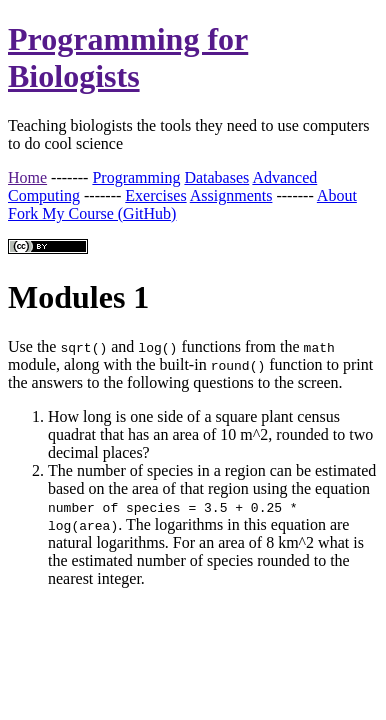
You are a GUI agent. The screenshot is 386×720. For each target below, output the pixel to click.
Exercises (155, 195)
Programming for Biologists (128, 57)
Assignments (231, 195)
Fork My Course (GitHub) (92, 213)
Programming (136, 177)
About (337, 195)
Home (27, 177)
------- (69, 177)
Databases (216, 177)
